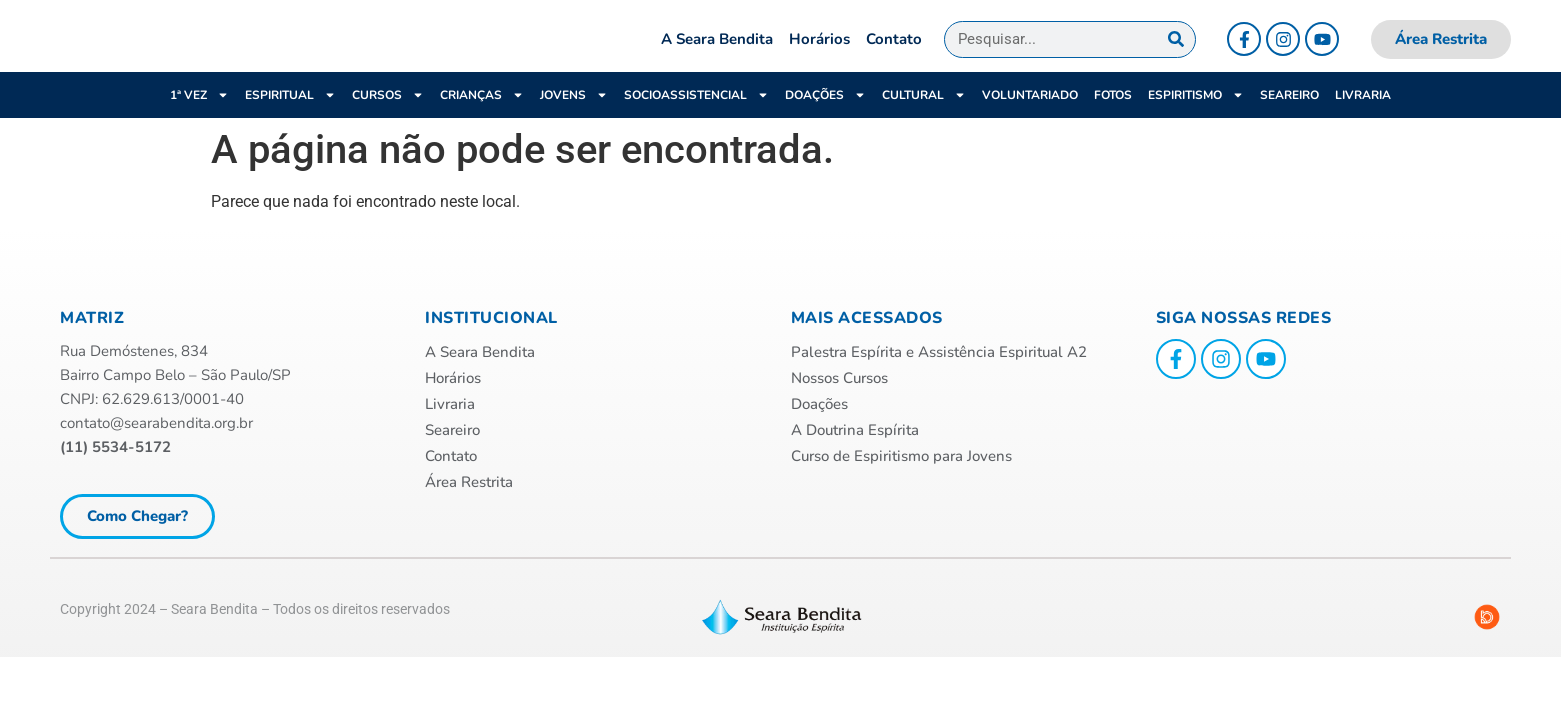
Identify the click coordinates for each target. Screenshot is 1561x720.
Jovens (574, 122)
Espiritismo (1196, 122)
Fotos (1113, 122)
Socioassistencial (696, 122)
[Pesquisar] (1176, 52)
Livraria (1363, 122)
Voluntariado (1030, 122)
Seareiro (1289, 122)
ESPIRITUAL (290, 122)
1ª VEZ (199, 122)
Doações (825, 122)
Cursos (388, 122)
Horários (819, 53)
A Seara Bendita (717, 53)
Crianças (482, 122)
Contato (894, 53)
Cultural (924, 122)
